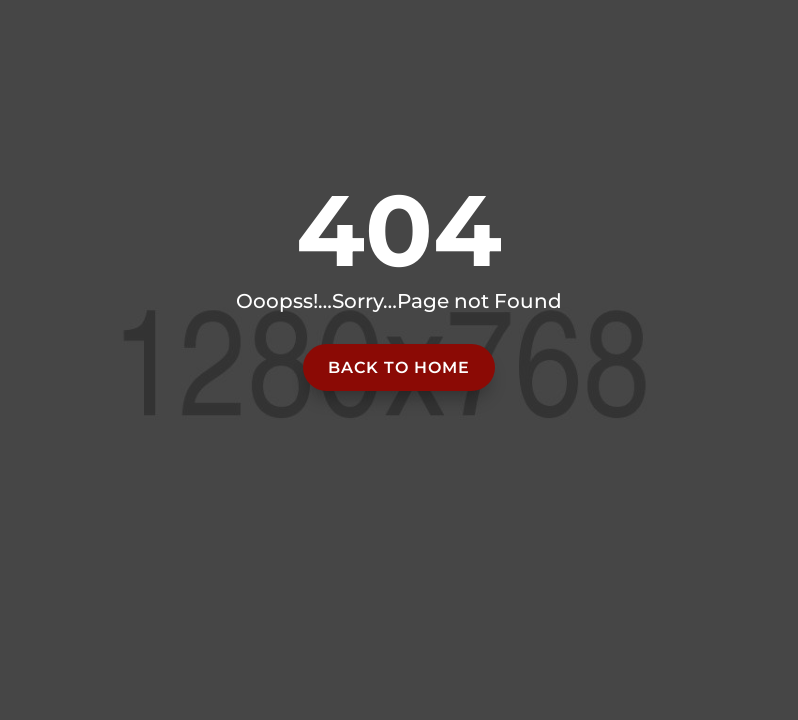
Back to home (399, 367)
